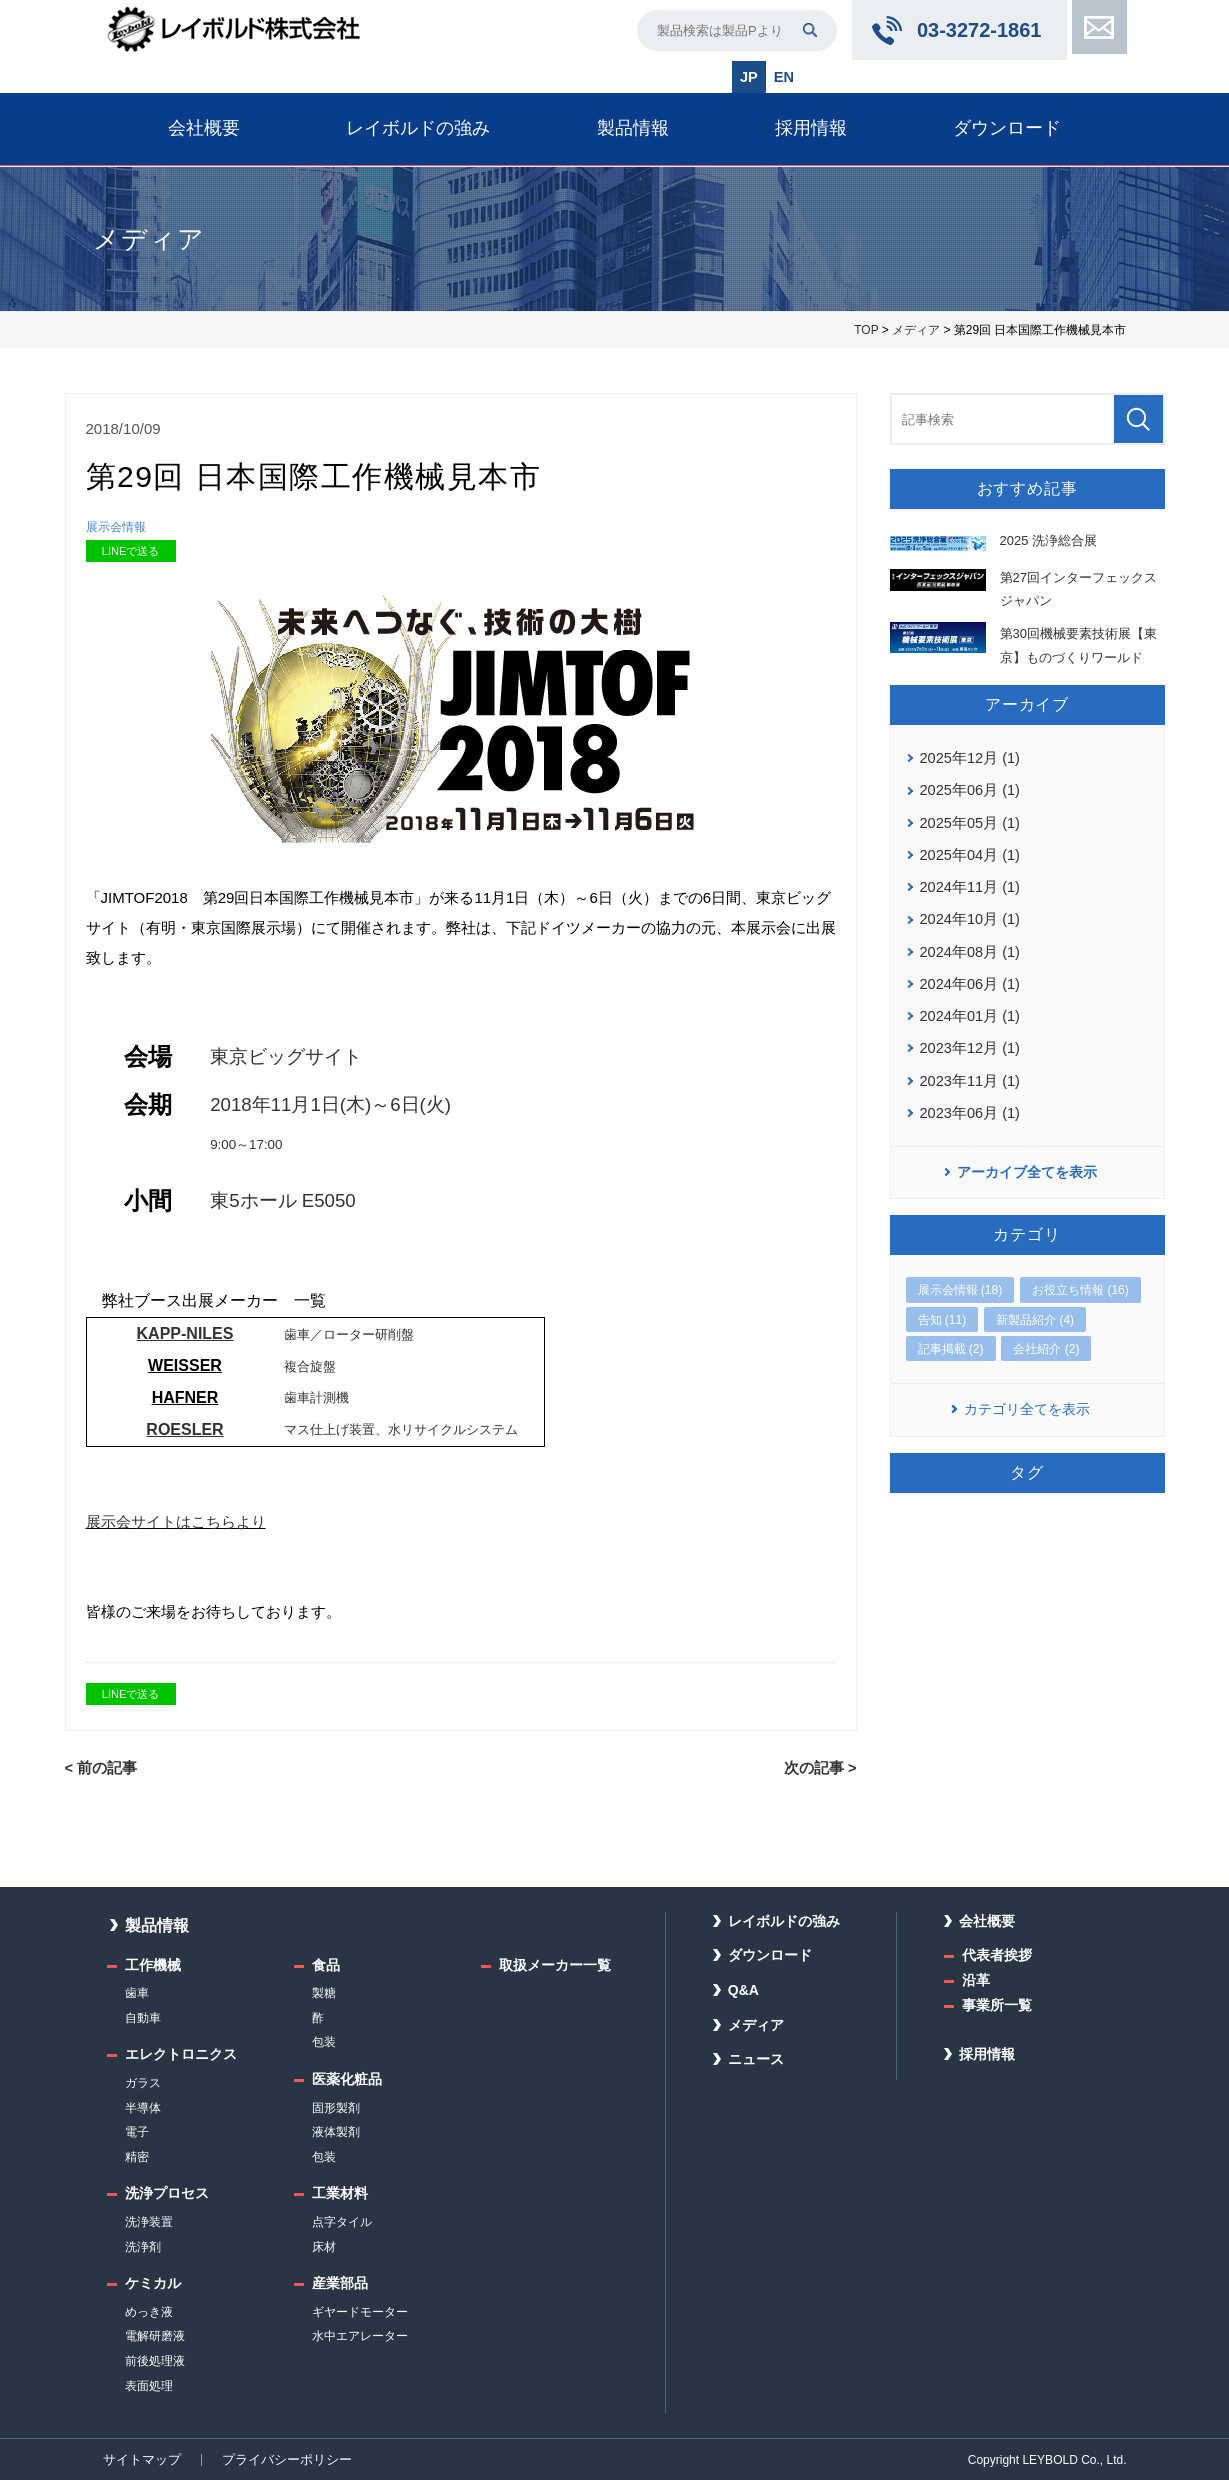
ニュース (756, 2059)
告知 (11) (942, 1305)
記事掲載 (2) (951, 1334)
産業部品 (340, 2283)
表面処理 (149, 2385)
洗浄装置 (149, 2222)
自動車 (143, 2017)
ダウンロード (1007, 127)
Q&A (743, 1990)
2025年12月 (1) (968, 755)
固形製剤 (336, 2107)
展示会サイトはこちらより (176, 1522)
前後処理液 (155, 2361)
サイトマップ (139, 2459)
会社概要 (204, 127)
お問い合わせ (1097, 30)
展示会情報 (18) (960, 1276)
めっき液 (149, 2311)
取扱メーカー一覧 (555, 1964)
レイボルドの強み (418, 127)
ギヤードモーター (360, 2311)
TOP (866, 329)
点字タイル (342, 2222)
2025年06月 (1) (968, 786)
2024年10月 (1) (968, 911)
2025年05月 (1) (968, 818)
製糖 (324, 1993)
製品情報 (633, 127)
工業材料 (340, 2193)
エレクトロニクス (181, 2054)
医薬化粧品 (347, 2079)
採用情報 (811, 127)
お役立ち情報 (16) (1080, 1276)
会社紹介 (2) (1046, 1334)
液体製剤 (336, 2132)
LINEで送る (130, 552)
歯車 (137, 1993)
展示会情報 (118, 526)
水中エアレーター (360, 2336)
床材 (324, 2246)
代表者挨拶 (997, 1955)
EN (783, 76)
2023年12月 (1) (968, 1036)
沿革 (976, 1980)
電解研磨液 (155, 2336)
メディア (916, 329)
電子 (137, 2132)
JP (749, 76)
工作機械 (153, 1964)
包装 (324, 2042)
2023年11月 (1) (968, 1067)
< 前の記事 (99, 1768)
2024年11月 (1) (968, 880)
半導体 (143, 2107)
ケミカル (153, 2283)
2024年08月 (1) (968, 942)
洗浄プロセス (167, 2193)
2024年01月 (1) (968, 1005)
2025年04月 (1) (968, 849)
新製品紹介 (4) (1035, 1305)
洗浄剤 (143, 2246)
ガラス (143, 2083)
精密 (137, 2156)
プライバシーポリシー (276, 2459)
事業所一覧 (997, 2004)
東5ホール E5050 (283, 1201)
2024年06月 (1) (968, 973)
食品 (326, 1964)
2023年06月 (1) (968, 1098)
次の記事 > (822, 1768)
